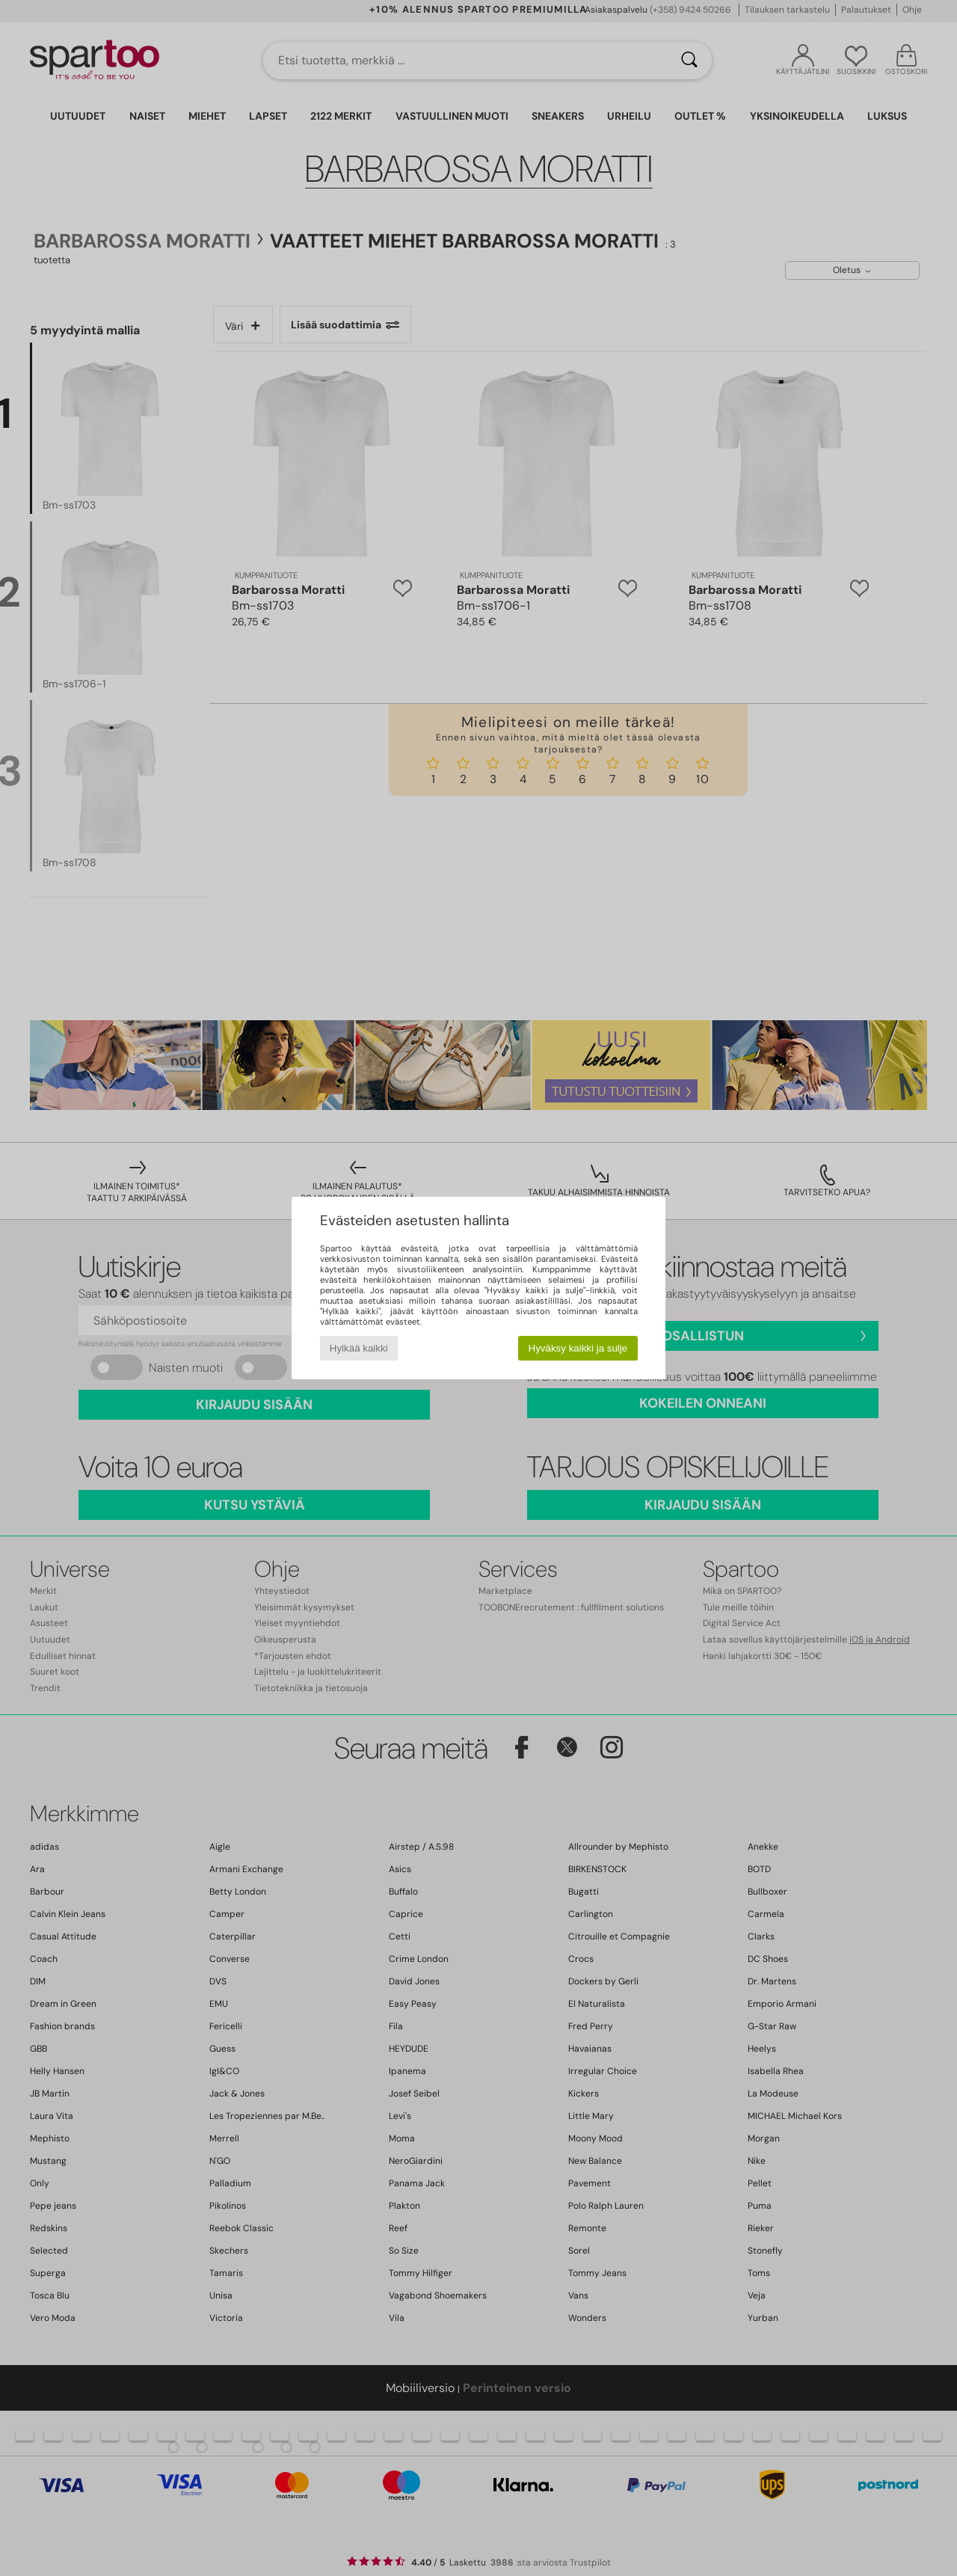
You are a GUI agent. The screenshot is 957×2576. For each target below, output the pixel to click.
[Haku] (689, 60)
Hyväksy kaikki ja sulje (578, 1348)
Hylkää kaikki (359, 1348)
